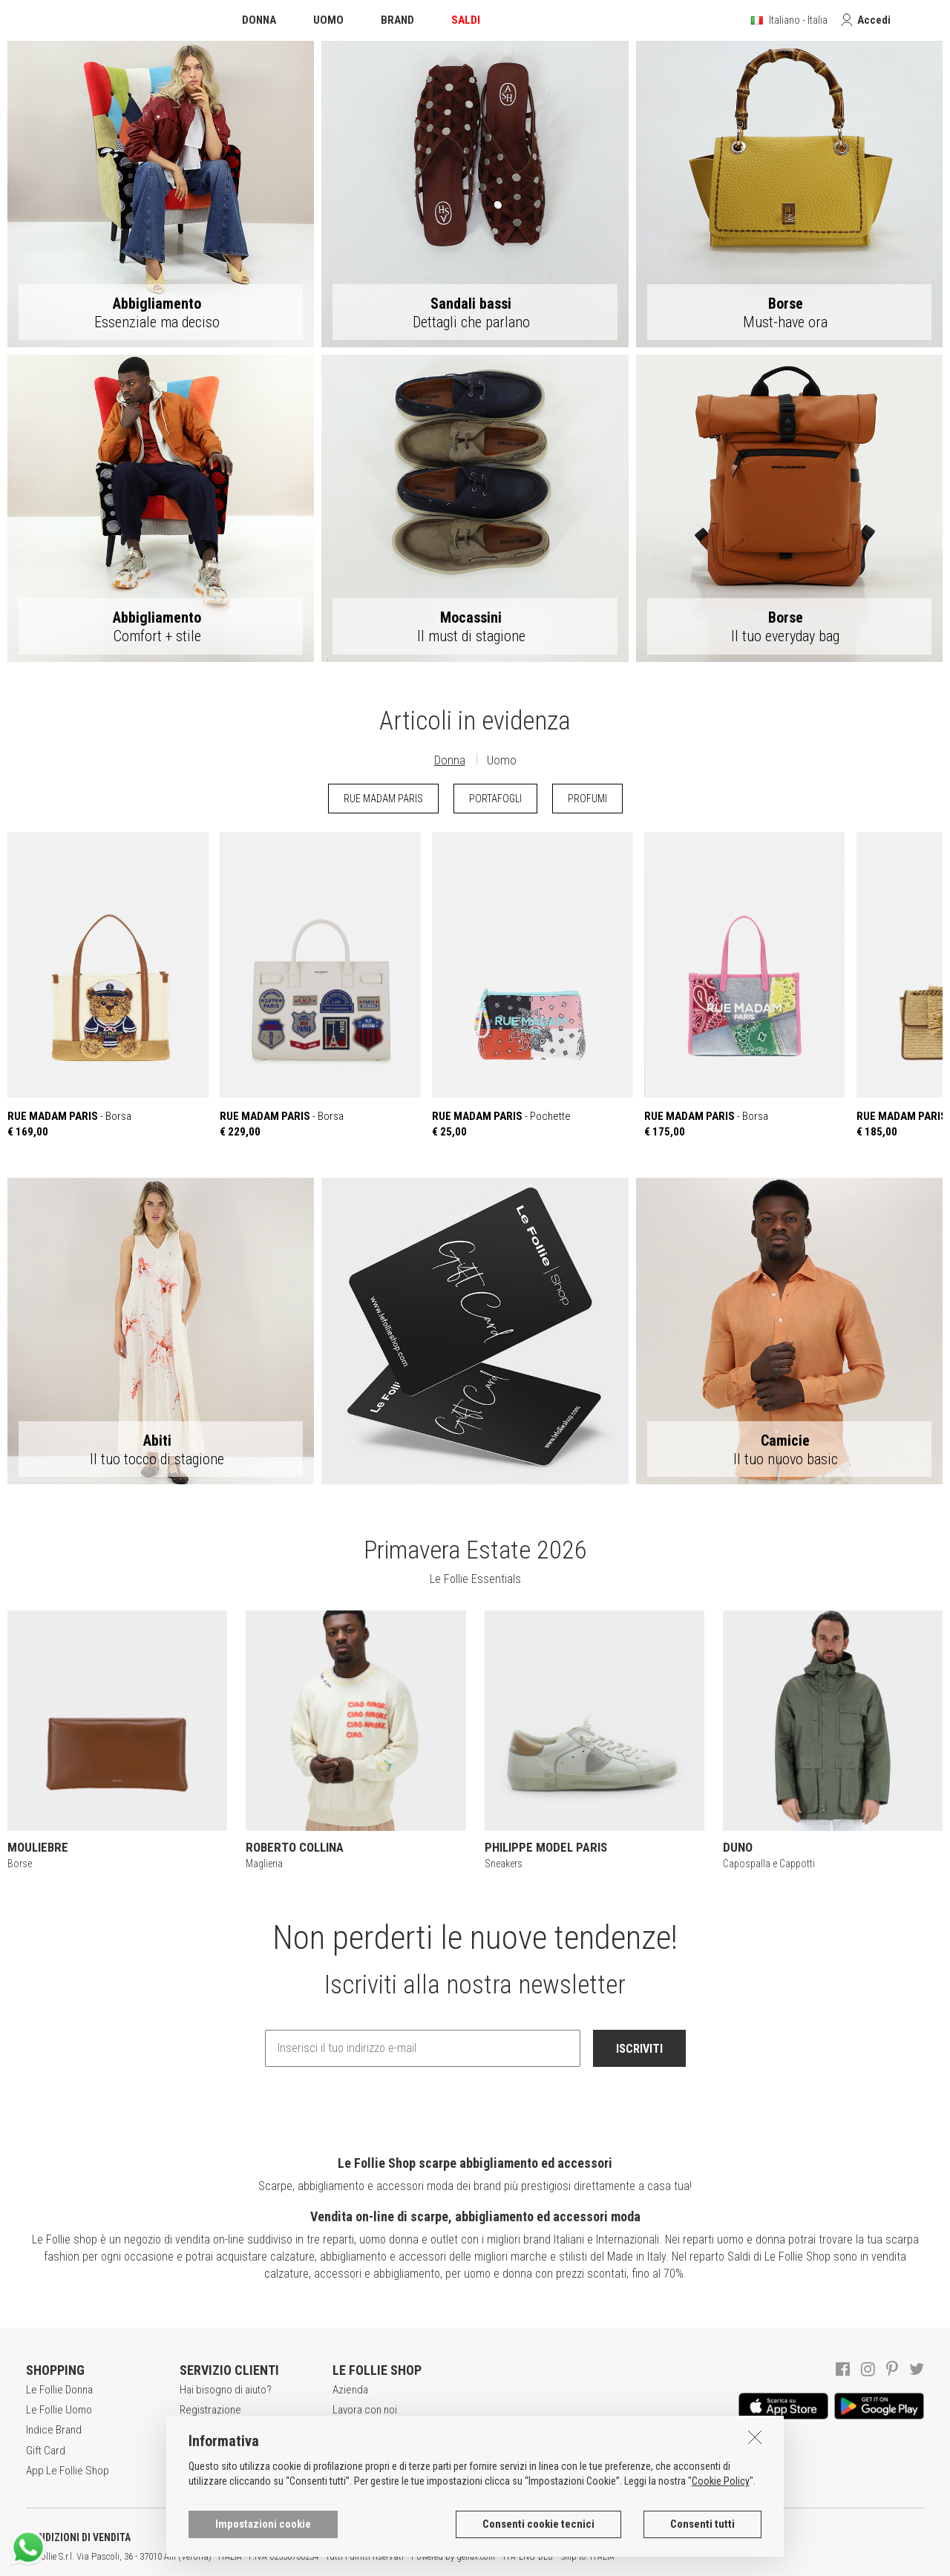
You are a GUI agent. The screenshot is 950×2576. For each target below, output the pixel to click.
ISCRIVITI (639, 2049)
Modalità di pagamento (230, 2450)
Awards (349, 2429)
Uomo (502, 760)
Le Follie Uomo (59, 2409)
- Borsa (108, 985)
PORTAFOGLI (495, 798)
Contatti (349, 2470)
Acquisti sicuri (211, 2429)
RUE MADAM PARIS (383, 798)
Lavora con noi (364, 2409)
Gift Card (45, 2450)
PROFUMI (587, 798)
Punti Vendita (361, 2450)
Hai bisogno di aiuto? (226, 2389)
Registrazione (210, 2409)
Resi (189, 2470)
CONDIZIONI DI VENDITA (78, 2537)
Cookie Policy (721, 2549)
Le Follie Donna (59, 2389)
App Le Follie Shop (67, 2470)
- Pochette (532, 985)
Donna (449, 760)
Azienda (350, 2389)
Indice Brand (54, 2429)
